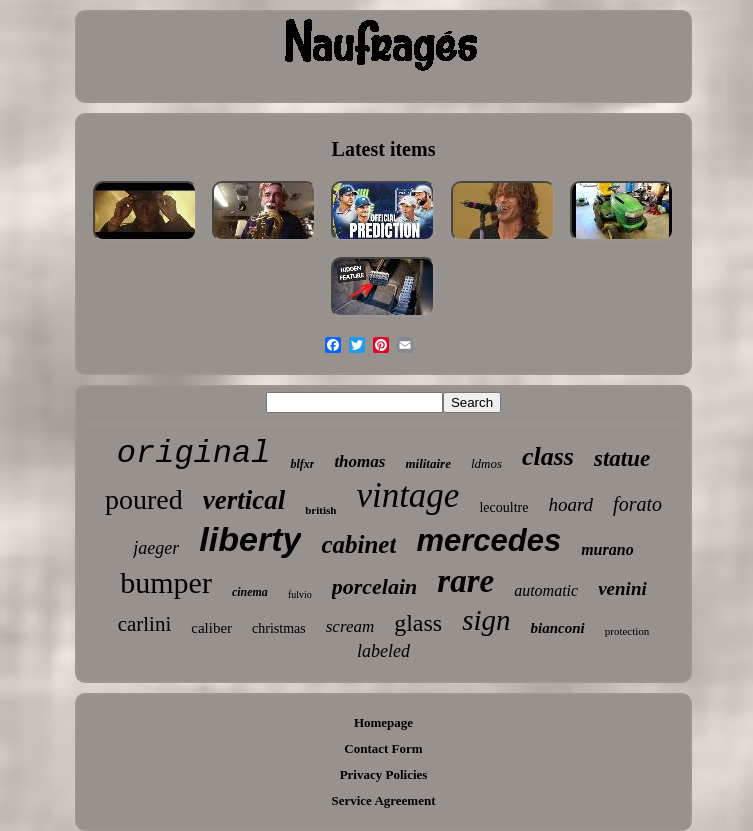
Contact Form (383, 748)
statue (622, 458)
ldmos (486, 463)
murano (607, 549)
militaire (428, 463)
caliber (211, 628)
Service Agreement (383, 800)
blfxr (302, 464)
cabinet (358, 544)
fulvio (300, 594)
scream (350, 626)
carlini (145, 624)
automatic (546, 590)
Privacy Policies (384, 774)
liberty (250, 539)
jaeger (156, 548)
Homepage (383, 722)
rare (465, 581)
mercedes (488, 540)
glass (418, 623)
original (194, 453)
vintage (407, 495)
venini (622, 588)
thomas (359, 461)
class (548, 456)
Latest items (384, 149)
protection (627, 631)
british (320, 510)
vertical (244, 500)
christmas (279, 628)
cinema (250, 592)
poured (144, 499)
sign (486, 620)
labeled (383, 651)
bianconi (558, 628)
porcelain (375, 586)
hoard (570, 504)
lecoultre (503, 507)
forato (637, 504)
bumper (166, 582)
